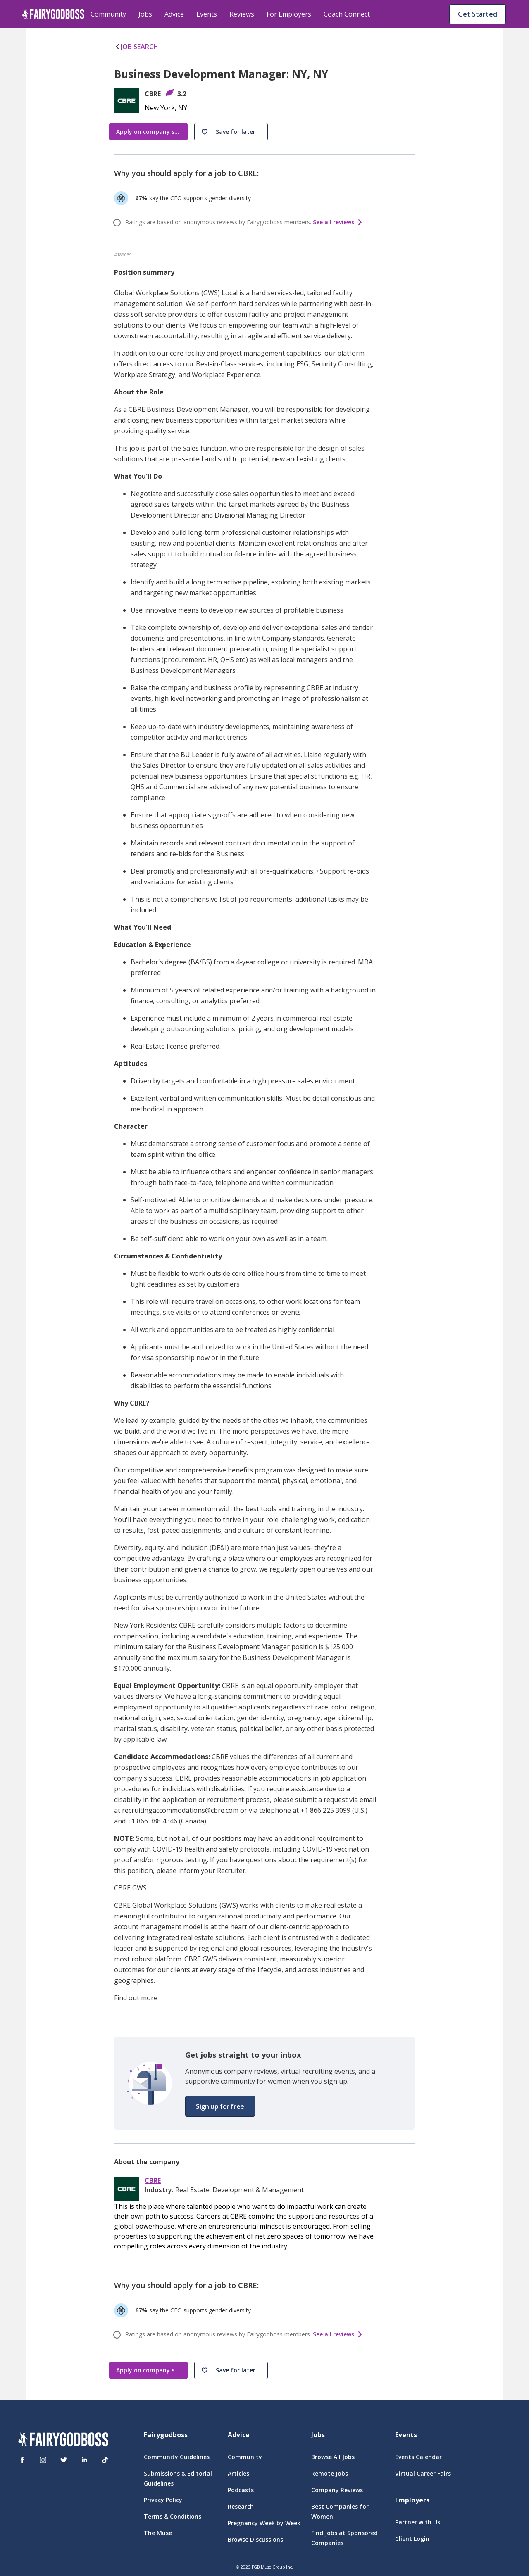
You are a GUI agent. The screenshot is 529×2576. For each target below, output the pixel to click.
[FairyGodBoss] (63, 2440)
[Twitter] (63, 2460)
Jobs (145, 14)
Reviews (241, 14)
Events (206, 14)
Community (108, 14)
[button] (231, 131)
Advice (174, 14)
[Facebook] (22, 2460)
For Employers (289, 14)
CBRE (153, 2180)
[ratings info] (118, 222)
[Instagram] (43, 2460)
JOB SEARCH (136, 47)
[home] (53, 14)
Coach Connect (347, 14)
